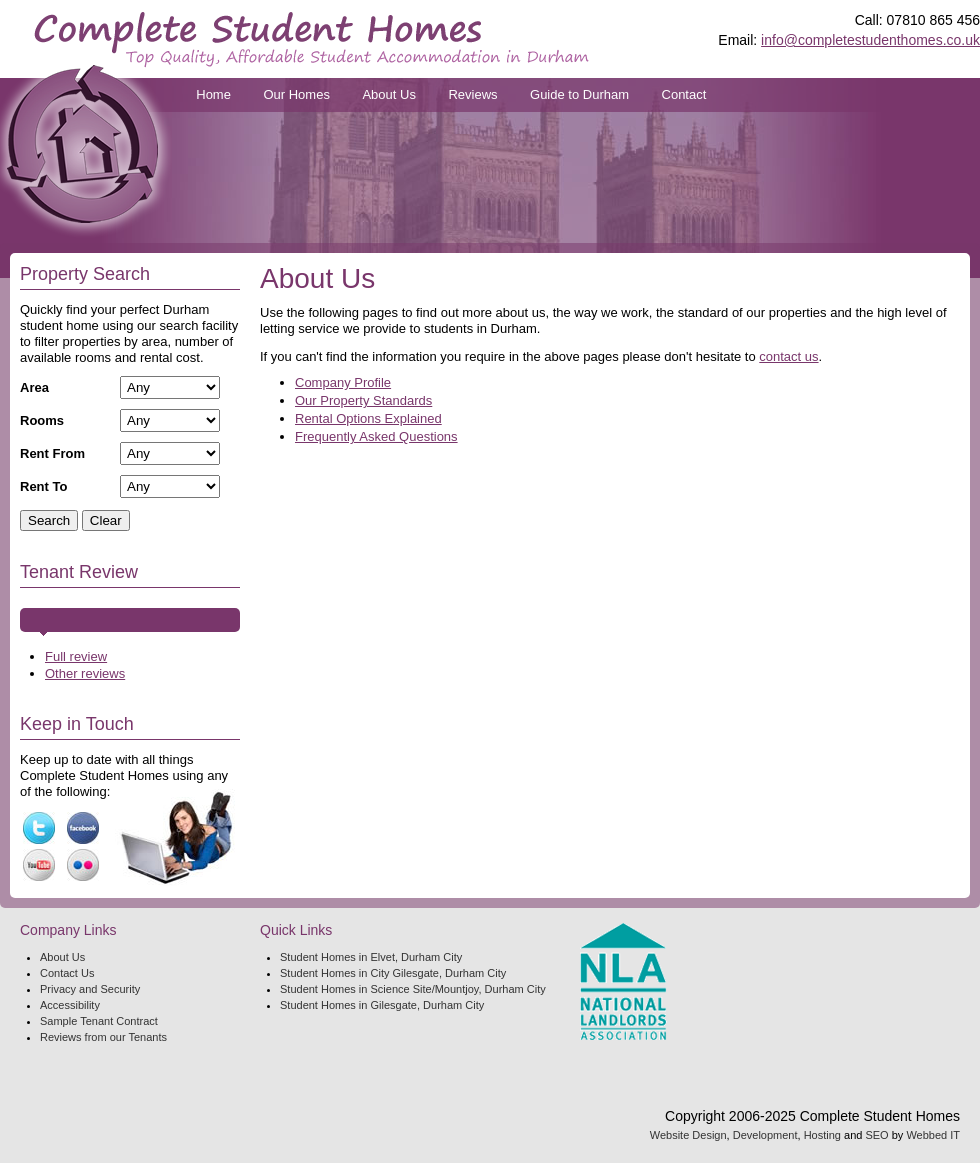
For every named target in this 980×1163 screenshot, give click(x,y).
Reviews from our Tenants (103, 1037)
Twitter (39, 828)
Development (765, 1135)
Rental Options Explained (368, 418)
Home (213, 94)
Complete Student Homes (312, 39)
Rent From (52, 453)
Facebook (83, 828)
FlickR (83, 865)
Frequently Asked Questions (376, 436)
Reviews (472, 94)
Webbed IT (933, 1135)
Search (49, 520)
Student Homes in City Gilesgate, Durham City (393, 973)
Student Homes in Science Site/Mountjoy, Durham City (413, 989)
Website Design (688, 1135)
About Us (388, 94)
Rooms (42, 420)
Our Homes (296, 94)
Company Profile (343, 382)
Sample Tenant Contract (99, 1021)
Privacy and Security (90, 989)
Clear (106, 520)
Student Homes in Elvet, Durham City (371, 957)
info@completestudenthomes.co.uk (870, 40)
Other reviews (85, 673)
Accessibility (70, 1005)
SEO (876, 1135)
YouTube (39, 865)
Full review (76, 656)
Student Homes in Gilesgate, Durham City (382, 1005)
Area (34, 387)
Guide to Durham (579, 94)
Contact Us (67, 973)
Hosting (822, 1135)
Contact (684, 94)
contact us (788, 356)
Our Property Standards (363, 400)
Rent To (43, 486)
